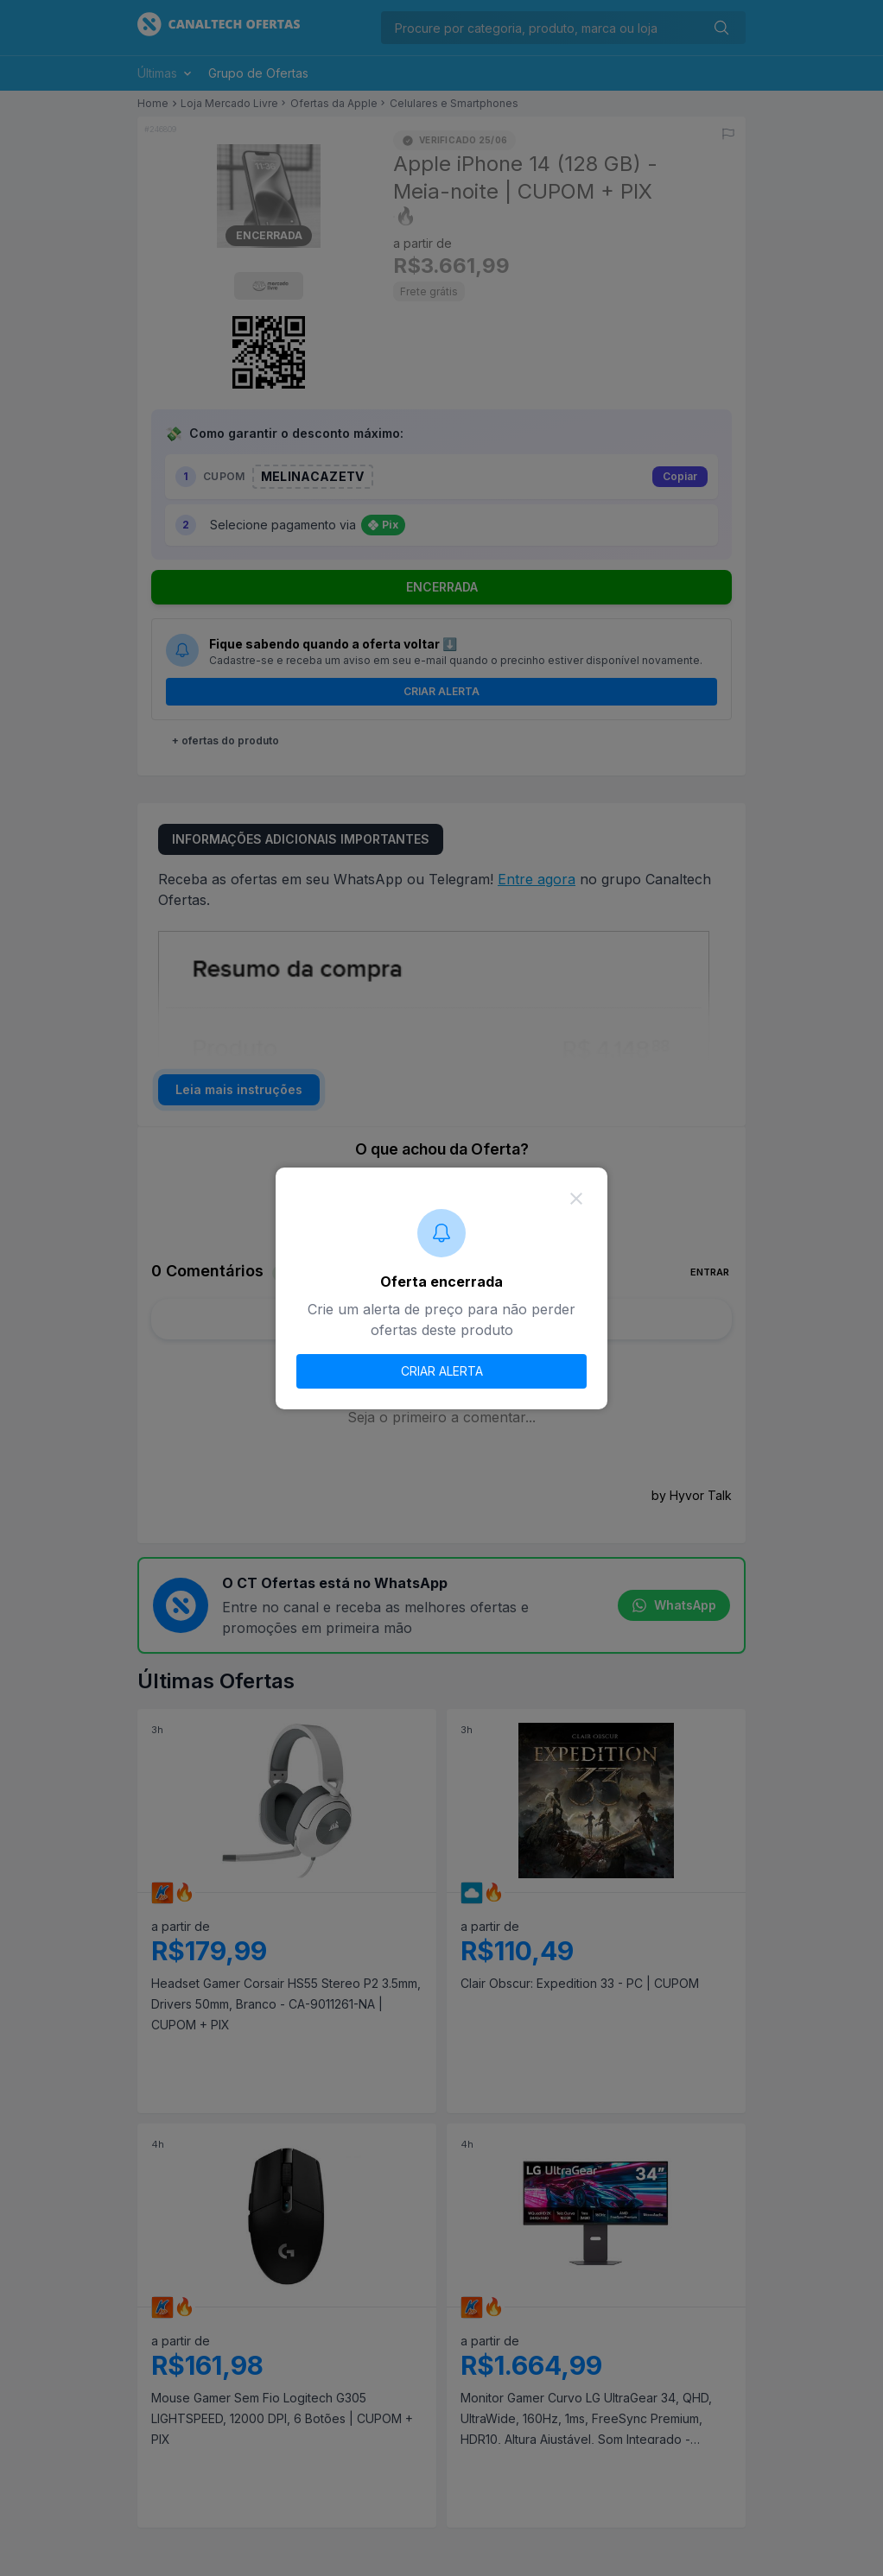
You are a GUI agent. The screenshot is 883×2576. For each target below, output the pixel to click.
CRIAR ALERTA (442, 1371)
